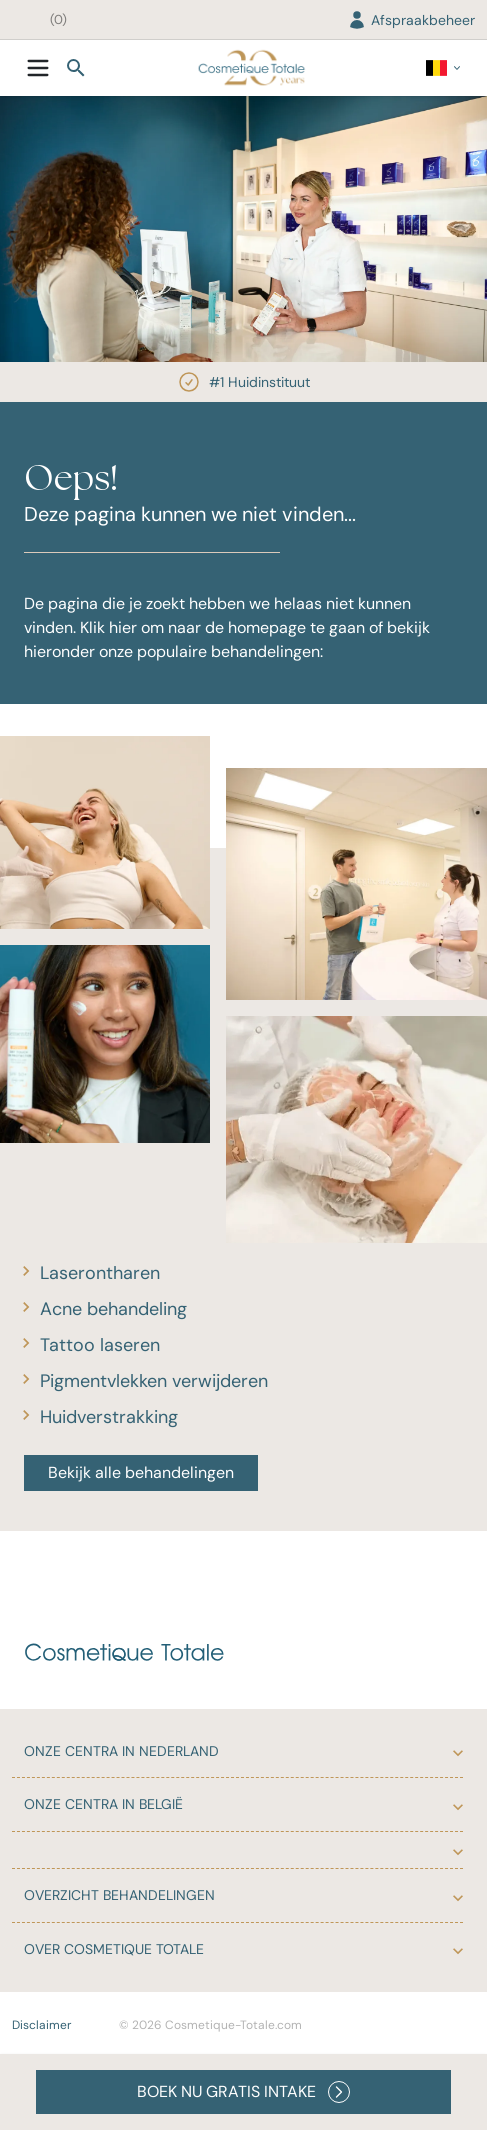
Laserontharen (100, 1273)
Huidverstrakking (109, 1417)
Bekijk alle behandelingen (141, 1472)
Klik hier (108, 627)
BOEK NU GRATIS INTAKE (243, 2092)
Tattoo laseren (100, 1345)
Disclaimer (41, 2025)
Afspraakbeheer (411, 20)
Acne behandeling (113, 1309)
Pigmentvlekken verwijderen (154, 1381)
